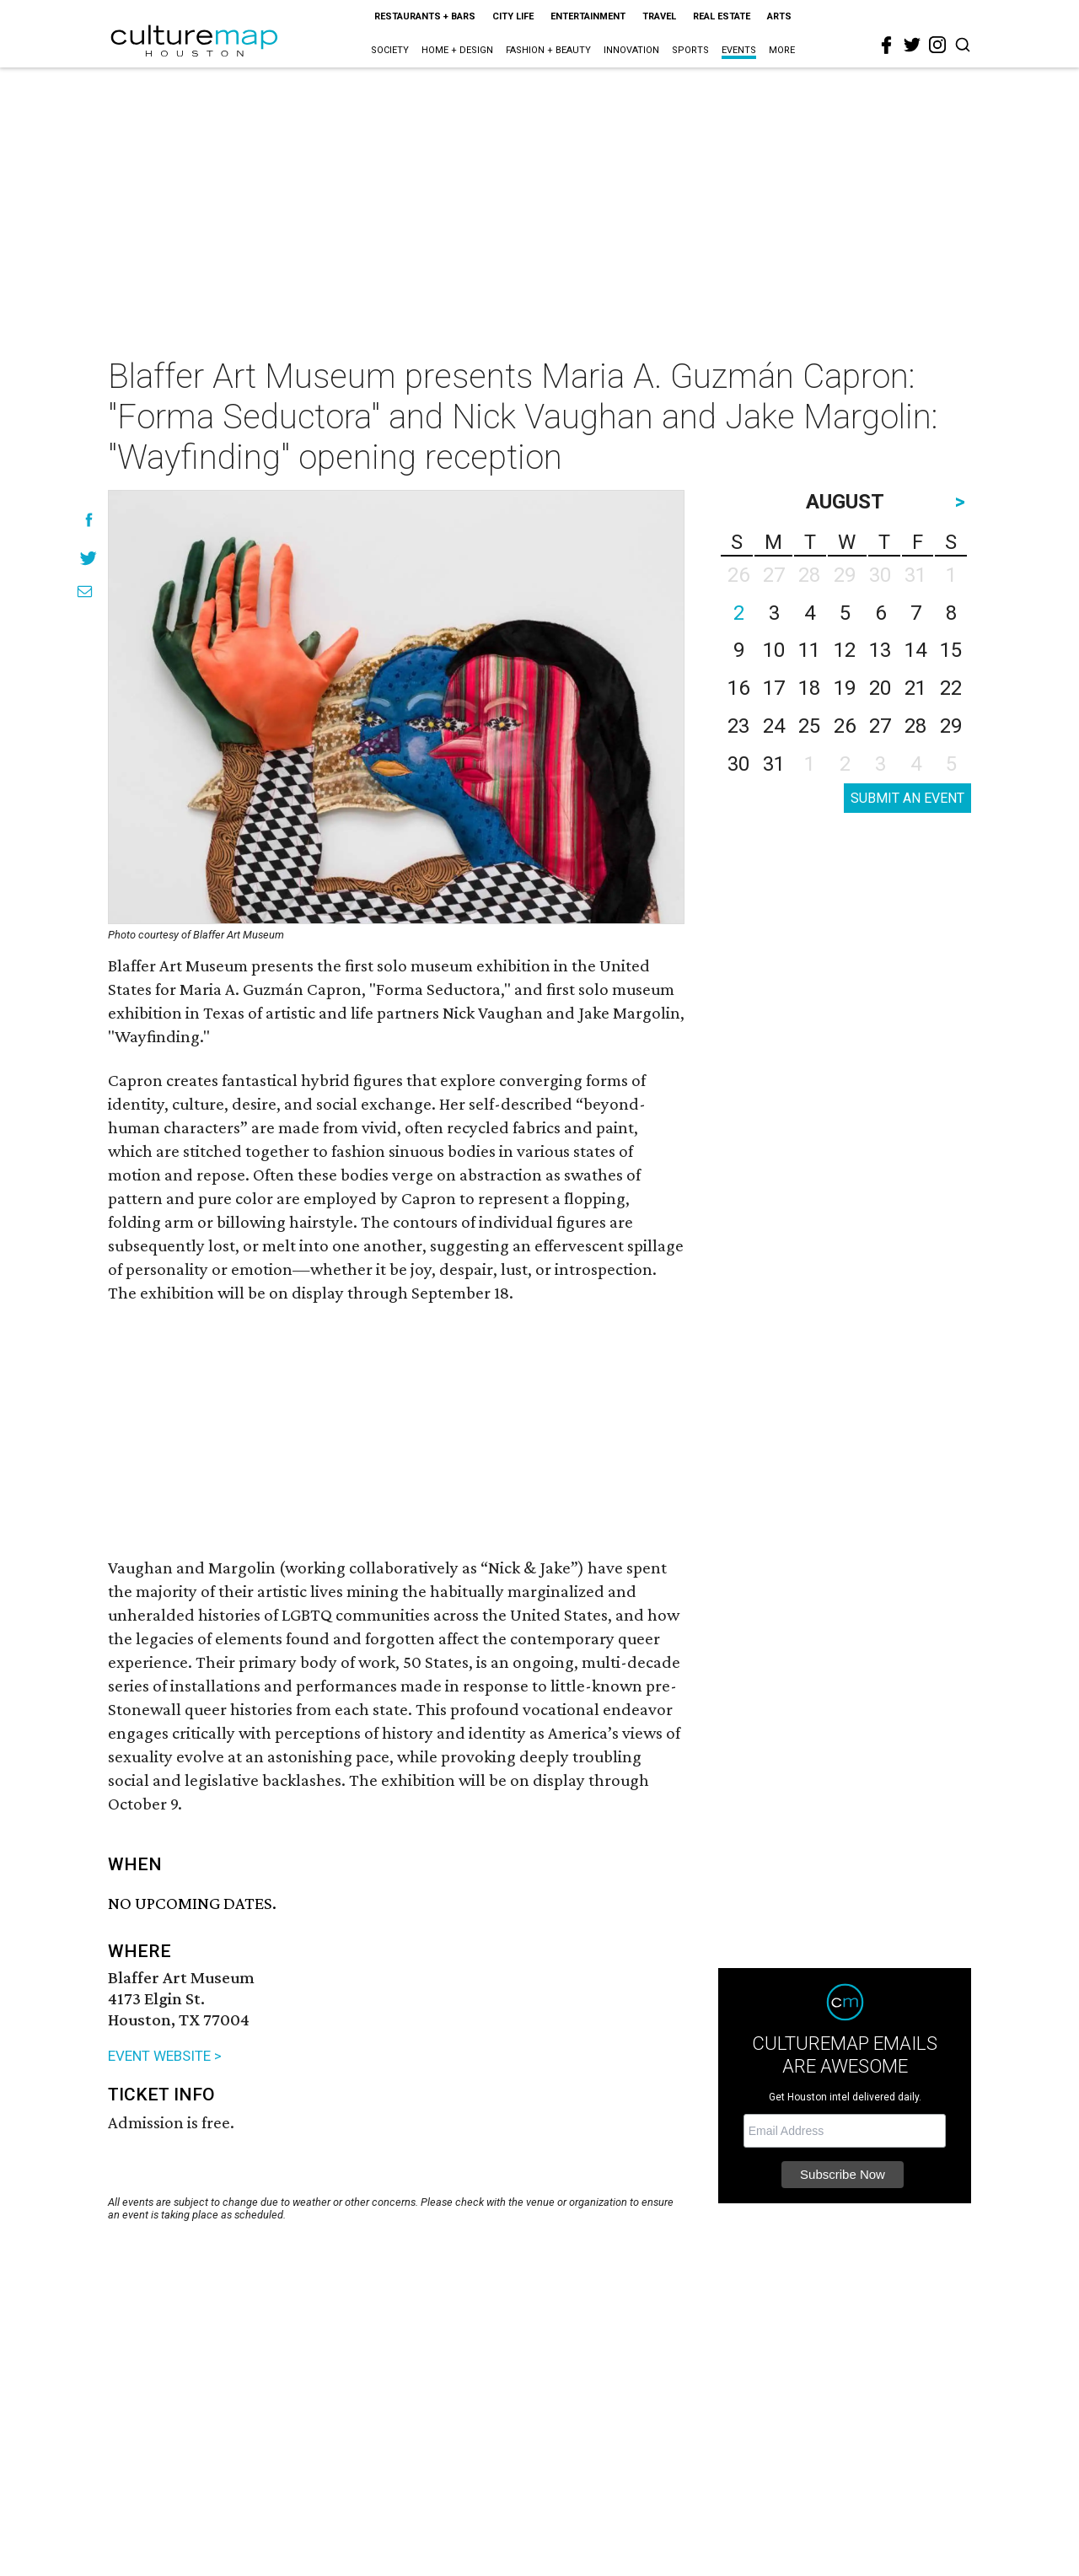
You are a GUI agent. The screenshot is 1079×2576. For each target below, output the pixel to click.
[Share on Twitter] (89, 558)
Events (739, 50)
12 (845, 650)
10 (774, 650)
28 (915, 726)
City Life (513, 16)
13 (880, 650)
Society (390, 50)
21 (915, 688)
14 (915, 650)
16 (738, 688)
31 (774, 764)
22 (951, 688)
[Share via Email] (84, 591)
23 (738, 726)
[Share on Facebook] (89, 520)
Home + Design (457, 50)
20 (880, 688)
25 (809, 726)
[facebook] (886, 45)
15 (951, 650)
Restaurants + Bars (424, 16)
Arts (779, 16)
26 (845, 726)
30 (738, 764)
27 (880, 726)
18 (809, 688)
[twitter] (912, 45)
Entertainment (587, 16)
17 (774, 688)
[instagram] (937, 45)
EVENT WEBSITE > (165, 2055)
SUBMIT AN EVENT (907, 798)
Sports (690, 50)
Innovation (631, 50)
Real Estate (721, 16)
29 (951, 726)
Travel (659, 16)
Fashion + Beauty (548, 50)
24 (774, 726)
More (782, 50)
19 (845, 688)
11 (809, 650)
